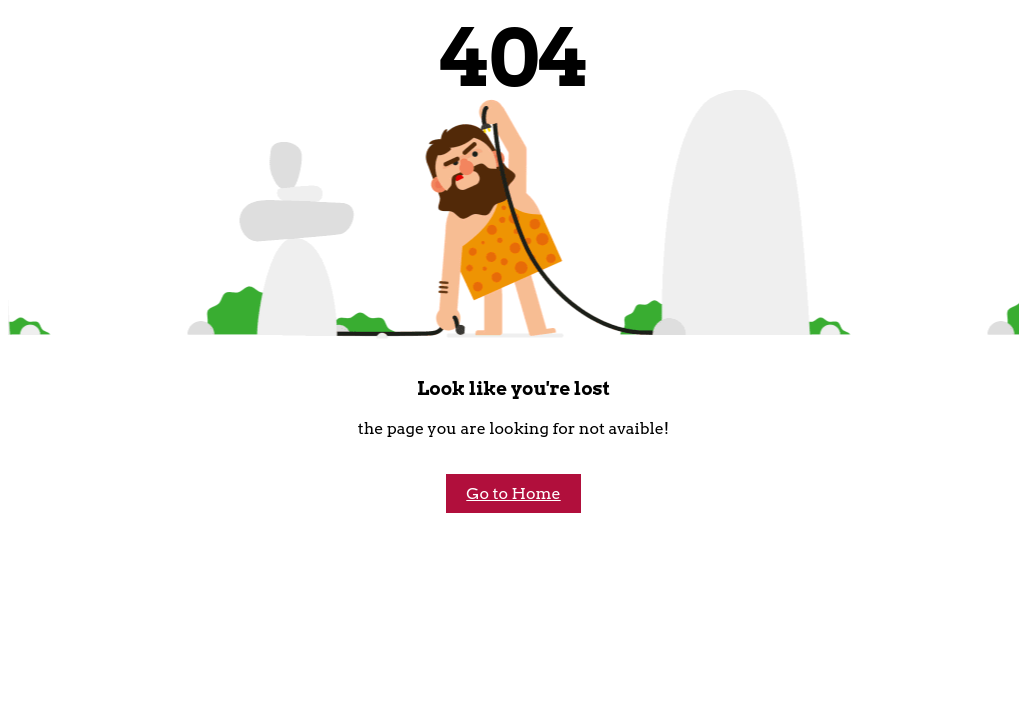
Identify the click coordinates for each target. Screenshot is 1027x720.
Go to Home (513, 493)
